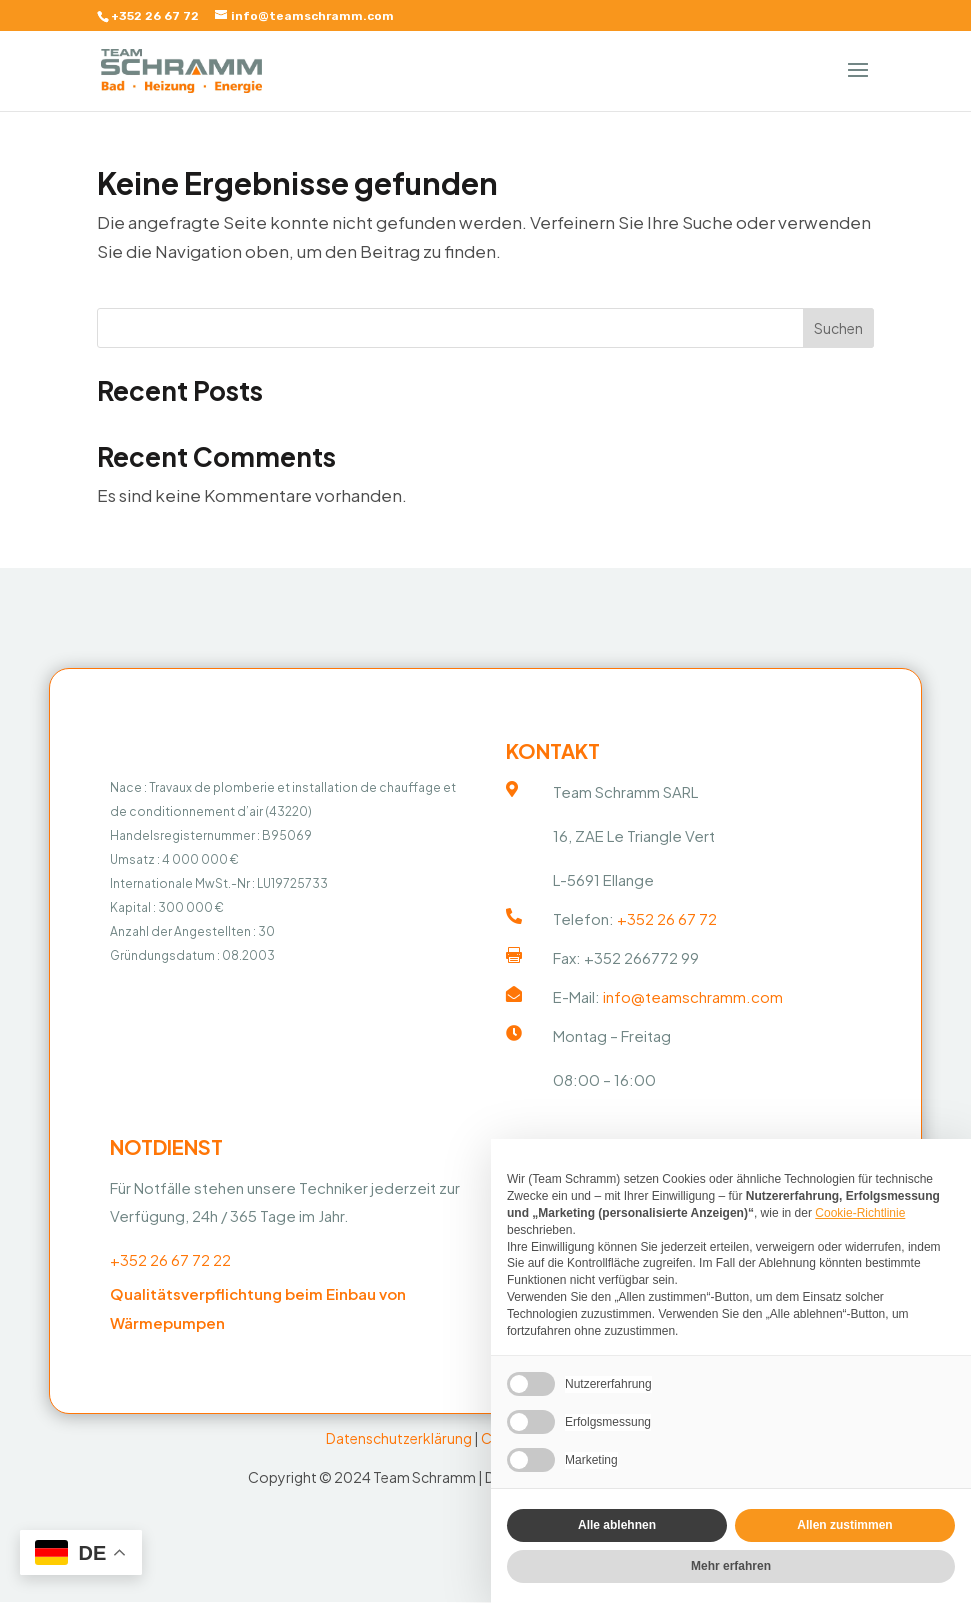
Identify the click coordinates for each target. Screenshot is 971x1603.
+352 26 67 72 (155, 16)
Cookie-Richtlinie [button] (860, 1213)
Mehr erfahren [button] (731, 1566)
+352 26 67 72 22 (170, 1263)
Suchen (838, 328)
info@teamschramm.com (693, 999)
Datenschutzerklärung (399, 1442)
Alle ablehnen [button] (617, 1525)
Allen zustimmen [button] (844, 1525)
